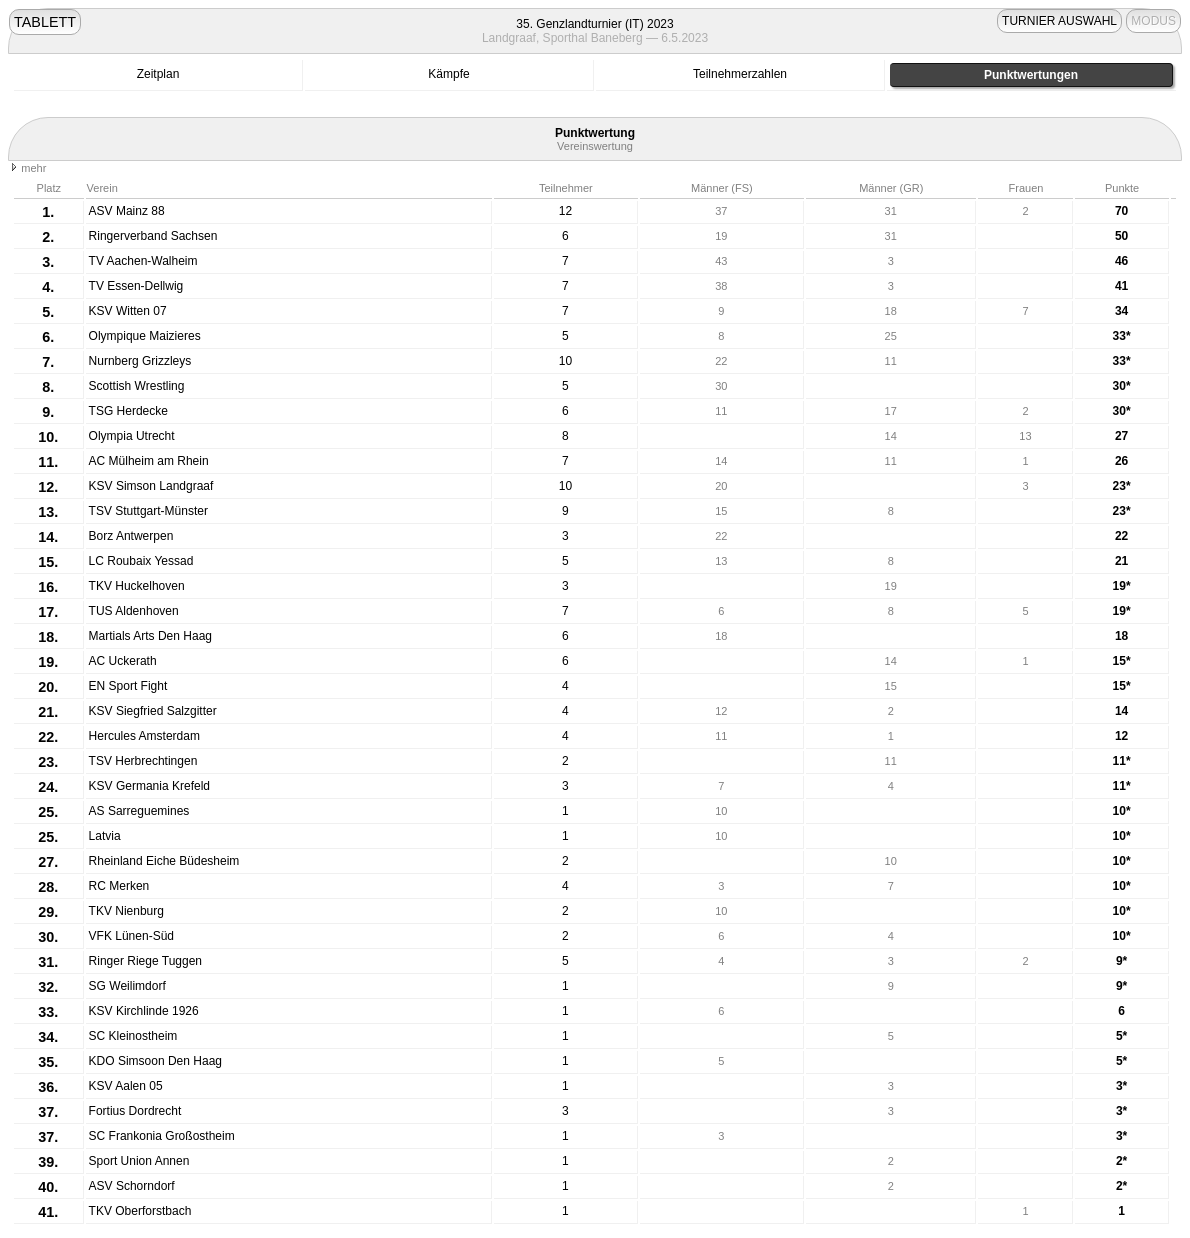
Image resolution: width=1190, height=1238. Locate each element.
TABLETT (45, 22)
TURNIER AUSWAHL (1059, 21)
